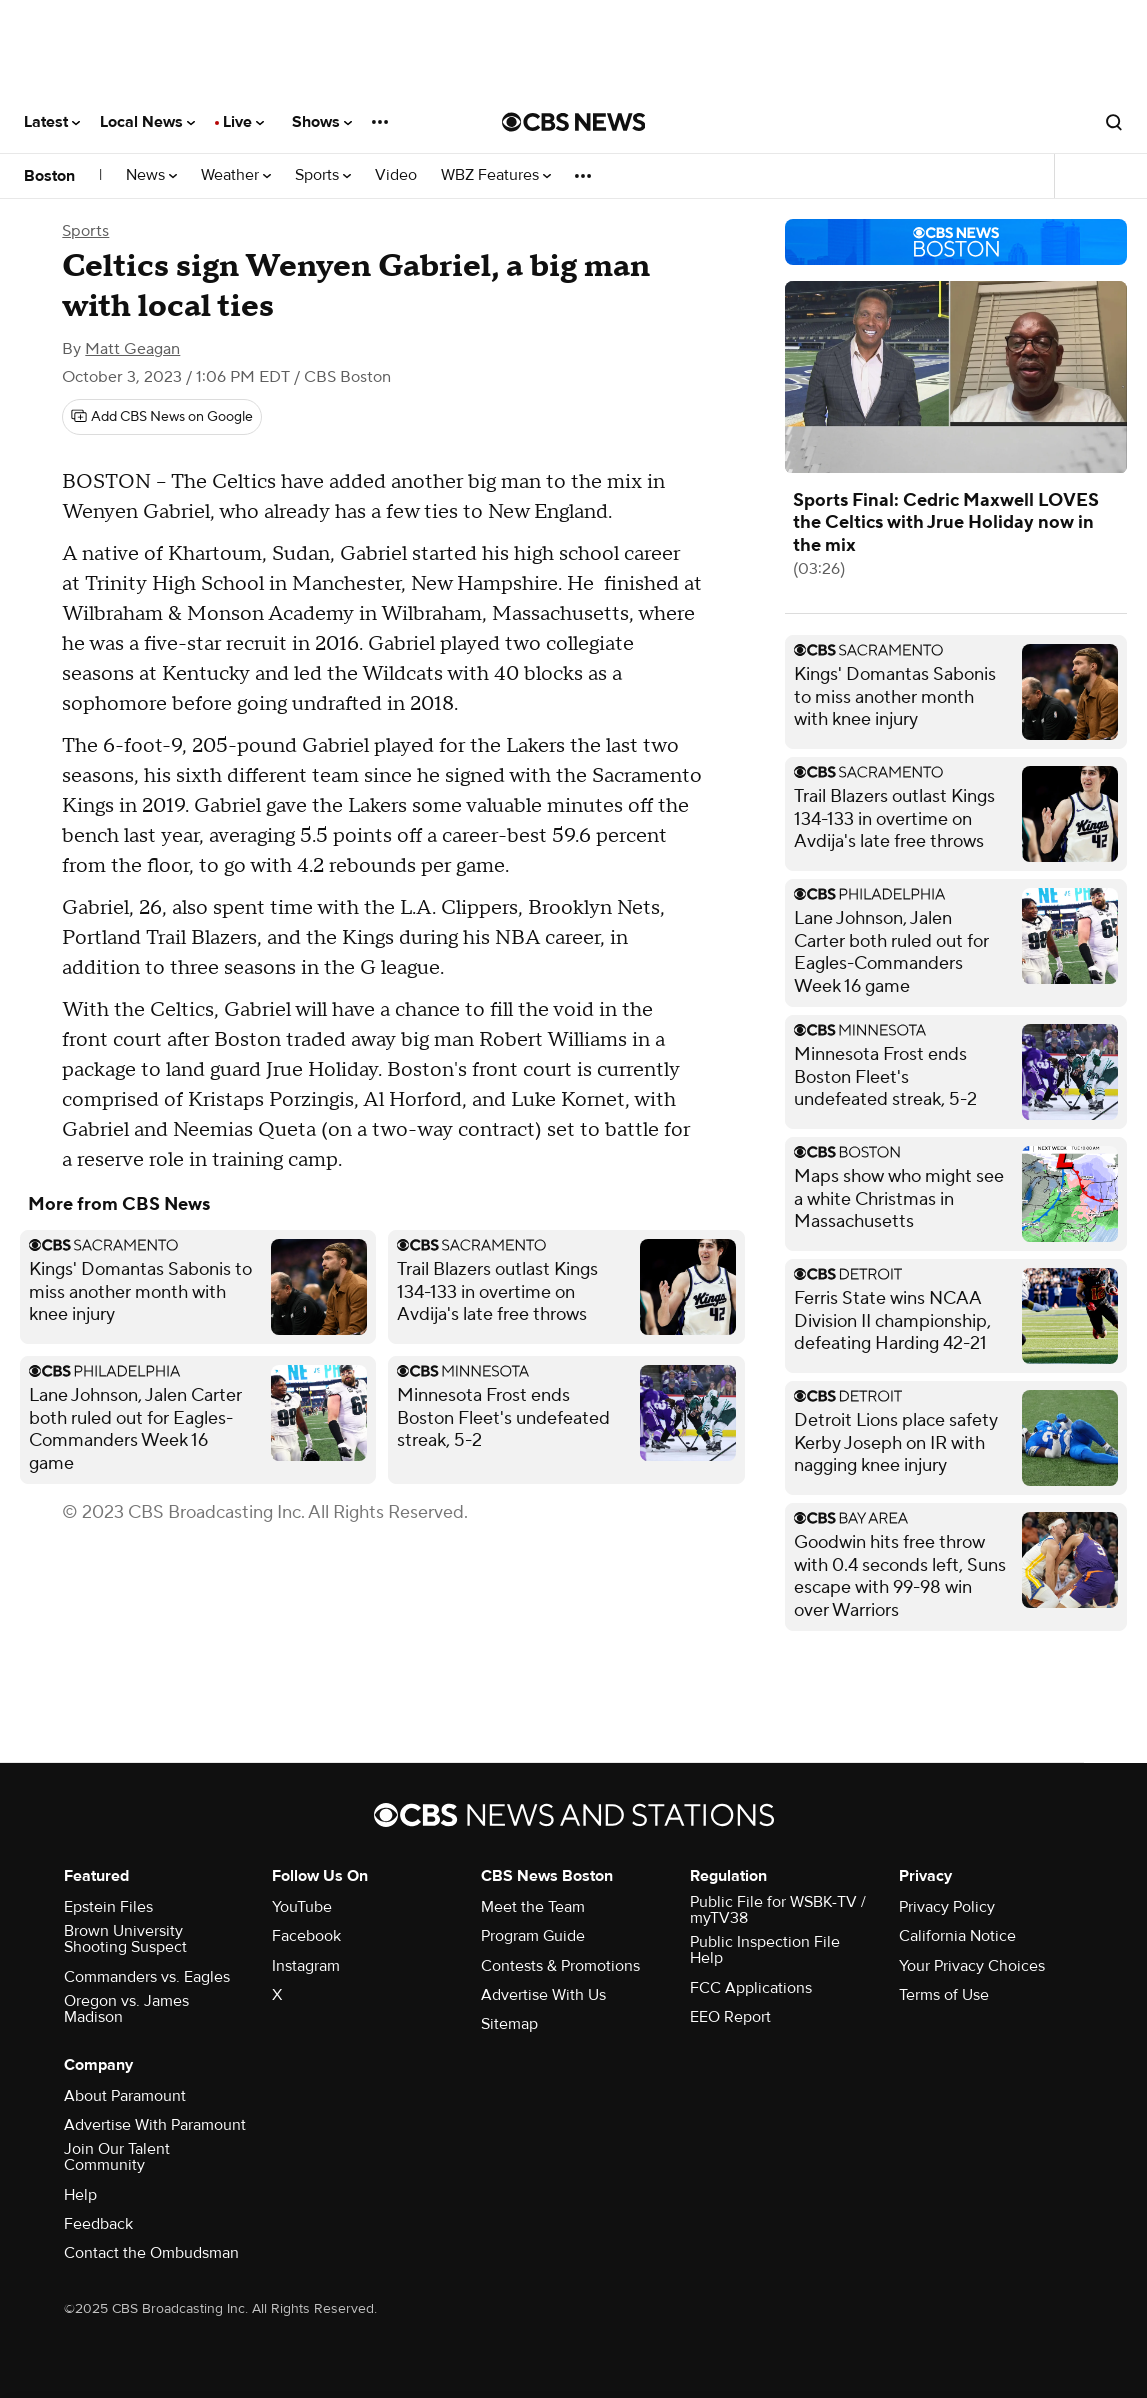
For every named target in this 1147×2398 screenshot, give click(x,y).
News (151, 175)
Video (396, 175)
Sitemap (509, 2024)
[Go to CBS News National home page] (574, 122)
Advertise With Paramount (155, 2125)
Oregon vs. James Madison (126, 2009)
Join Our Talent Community (117, 2157)
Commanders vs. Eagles (147, 1977)
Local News (147, 122)
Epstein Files (108, 1907)
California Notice (957, 1936)
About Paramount (125, 2096)
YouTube (302, 1907)
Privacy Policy (947, 1907)
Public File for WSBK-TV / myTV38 (778, 1910)
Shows (322, 122)
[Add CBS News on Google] (162, 417)
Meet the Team (533, 1907)
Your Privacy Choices (972, 1966)
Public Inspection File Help (765, 1950)
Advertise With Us (543, 1995)
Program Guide (533, 1936)
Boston (49, 176)
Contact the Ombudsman (151, 2253)
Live (243, 122)
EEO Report (730, 2017)
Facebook (306, 1936)
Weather (236, 175)
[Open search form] (1114, 122)
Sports (323, 175)
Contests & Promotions (560, 1966)
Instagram (306, 1966)
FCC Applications (751, 1988)
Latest (52, 122)
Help (80, 2195)
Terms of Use (944, 1995)
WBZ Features (496, 175)
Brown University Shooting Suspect (125, 1939)
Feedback (98, 2224)
